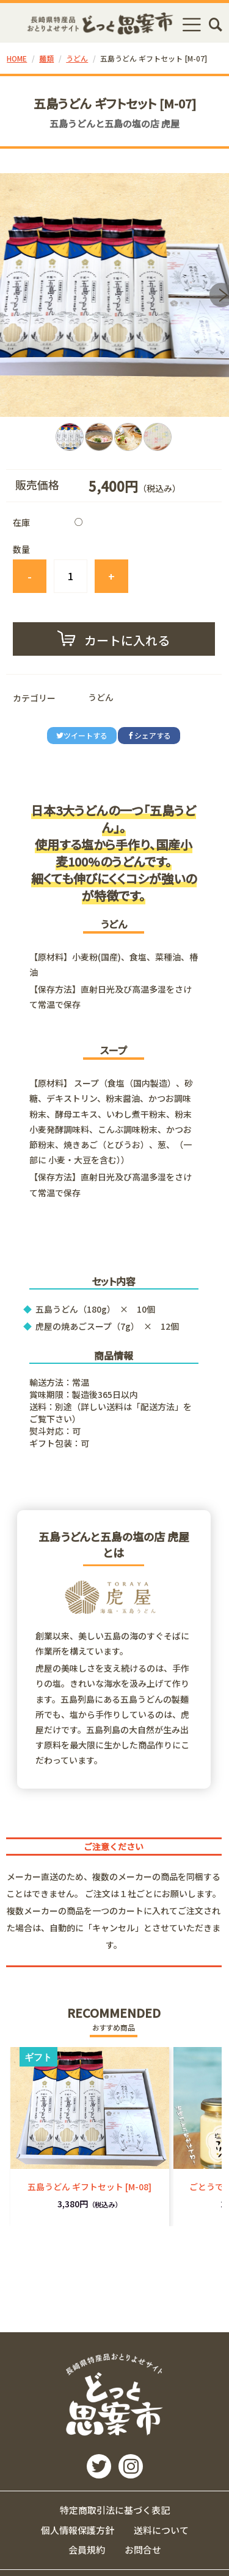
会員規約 (86, 2549)
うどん (77, 58)
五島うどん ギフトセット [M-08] (89, 2186)
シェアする (149, 735)
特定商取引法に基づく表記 (115, 2509)
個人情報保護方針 (77, 2530)
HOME (17, 58)
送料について (161, 2530)
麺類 (46, 58)
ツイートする (81, 735)
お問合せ (143, 2549)
